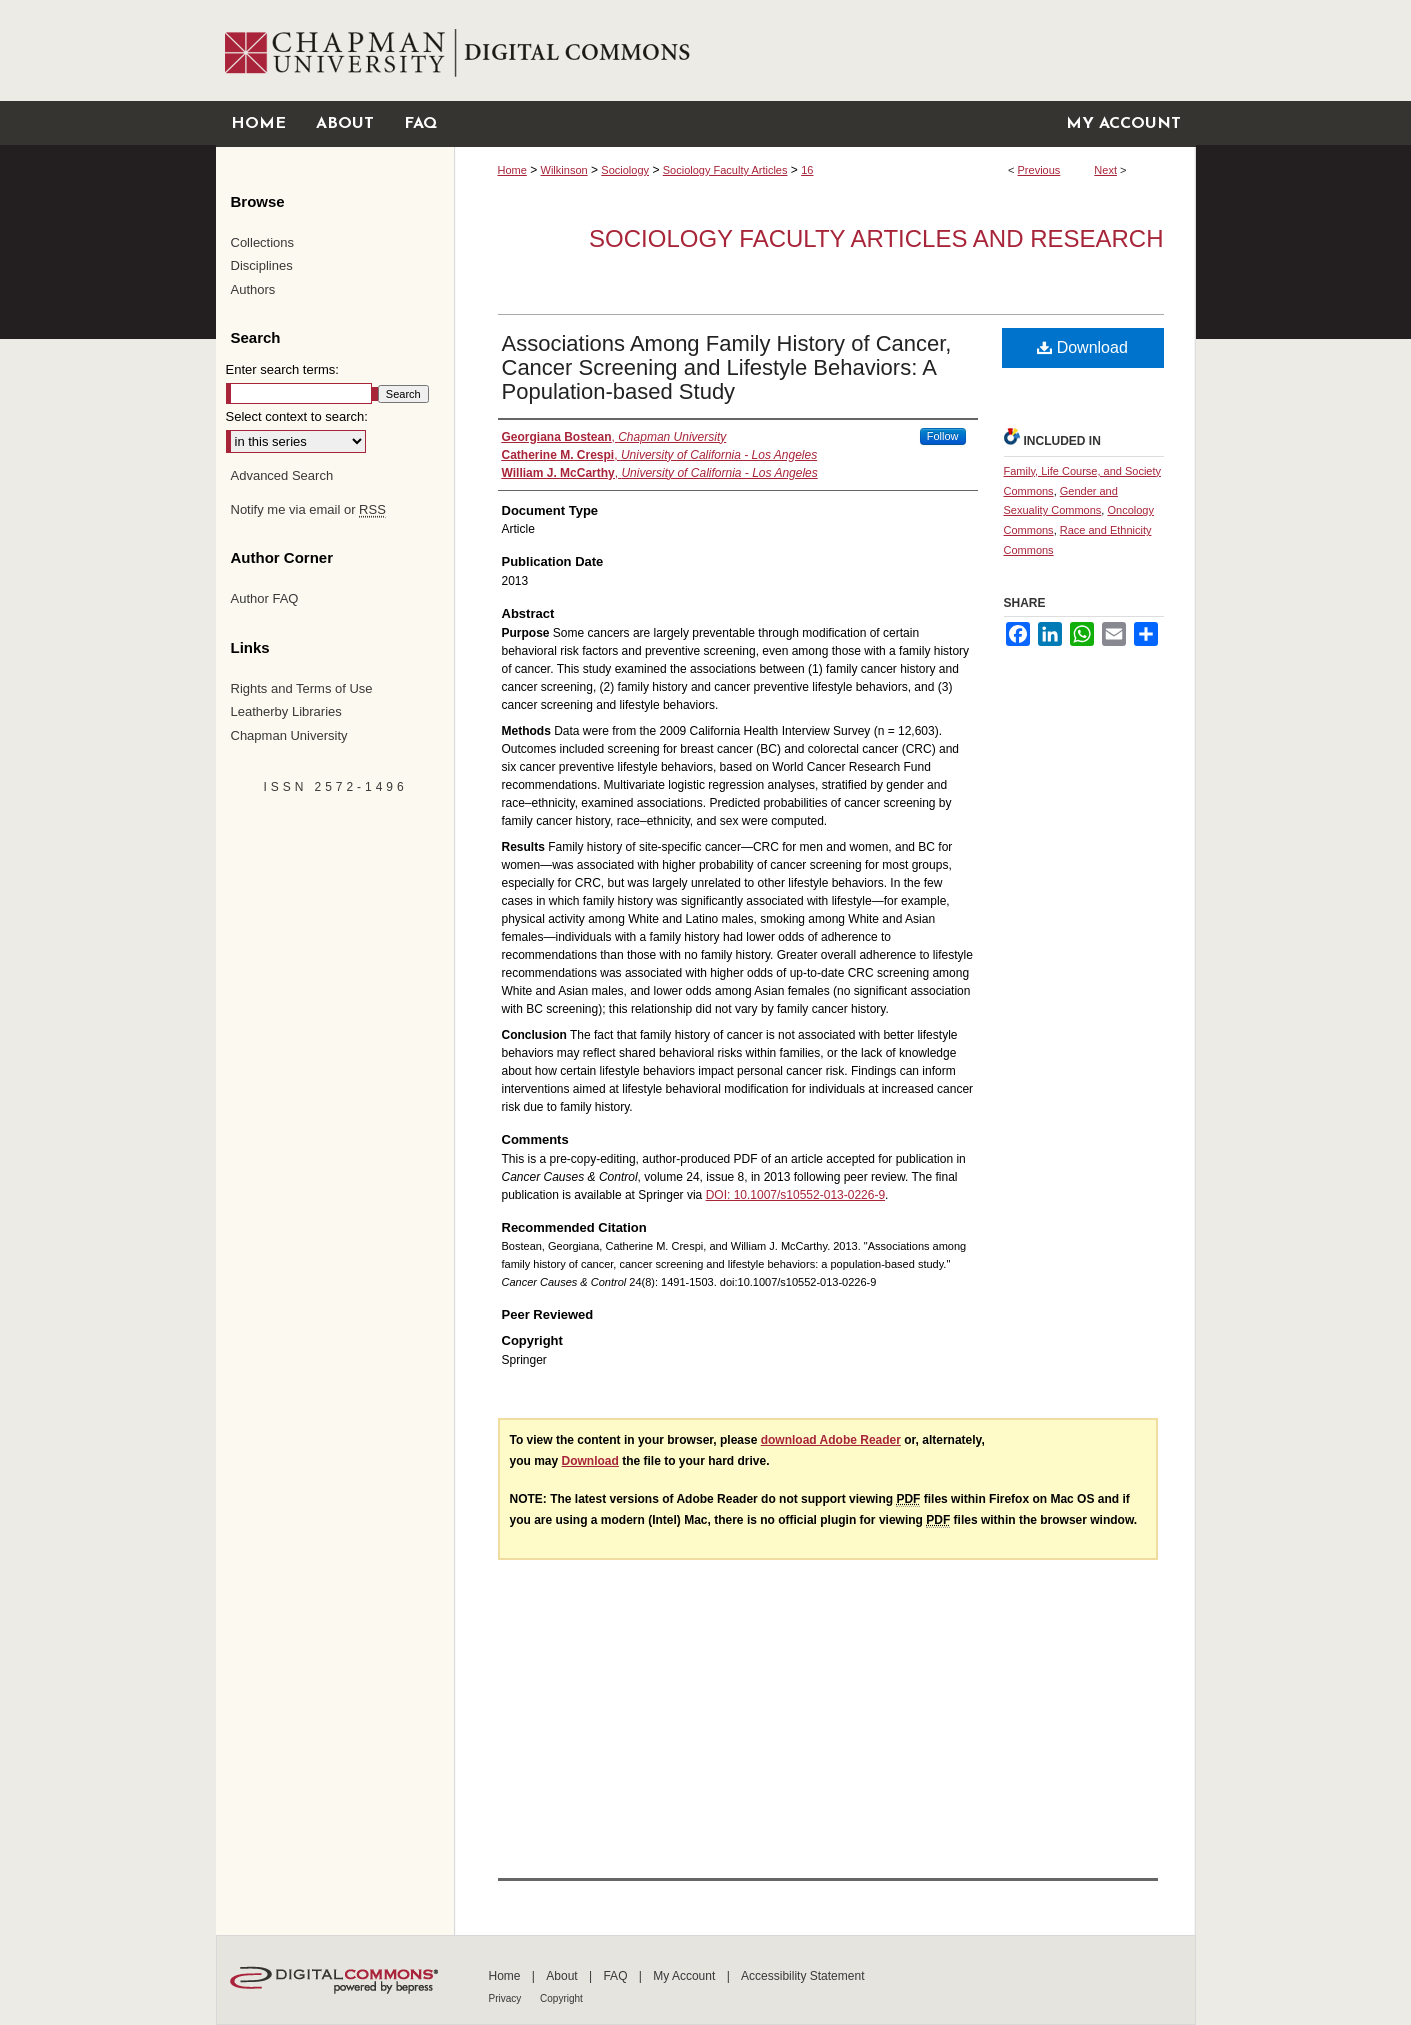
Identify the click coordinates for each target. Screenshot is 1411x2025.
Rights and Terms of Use (302, 688)
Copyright (561, 1998)
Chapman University (289, 735)
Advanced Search (282, 475)
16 (807, 170)
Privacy (507, 1998)
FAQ (616, 1976)
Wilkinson (564, 170)
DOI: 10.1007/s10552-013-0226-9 (795, 1195)
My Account (685, 1976)
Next (1105, 170)
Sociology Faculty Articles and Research (876, 238)
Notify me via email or (308, 510)
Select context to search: (297, 416)
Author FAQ (265, 598)
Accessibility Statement (802, 1976)
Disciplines (262, 265)
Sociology (625, 170)
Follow (943, 436)
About (563, 1976)
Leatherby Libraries (286, 711)
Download (1082, 347)
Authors (253, 289)
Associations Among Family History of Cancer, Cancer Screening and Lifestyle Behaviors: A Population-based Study (727, 367)
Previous (1039, 170)
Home (512, 170)
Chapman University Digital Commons (824, 50)
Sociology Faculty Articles (725, 170)
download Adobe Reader (831, 1440)
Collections (263, 242)
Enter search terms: (282, 369)
